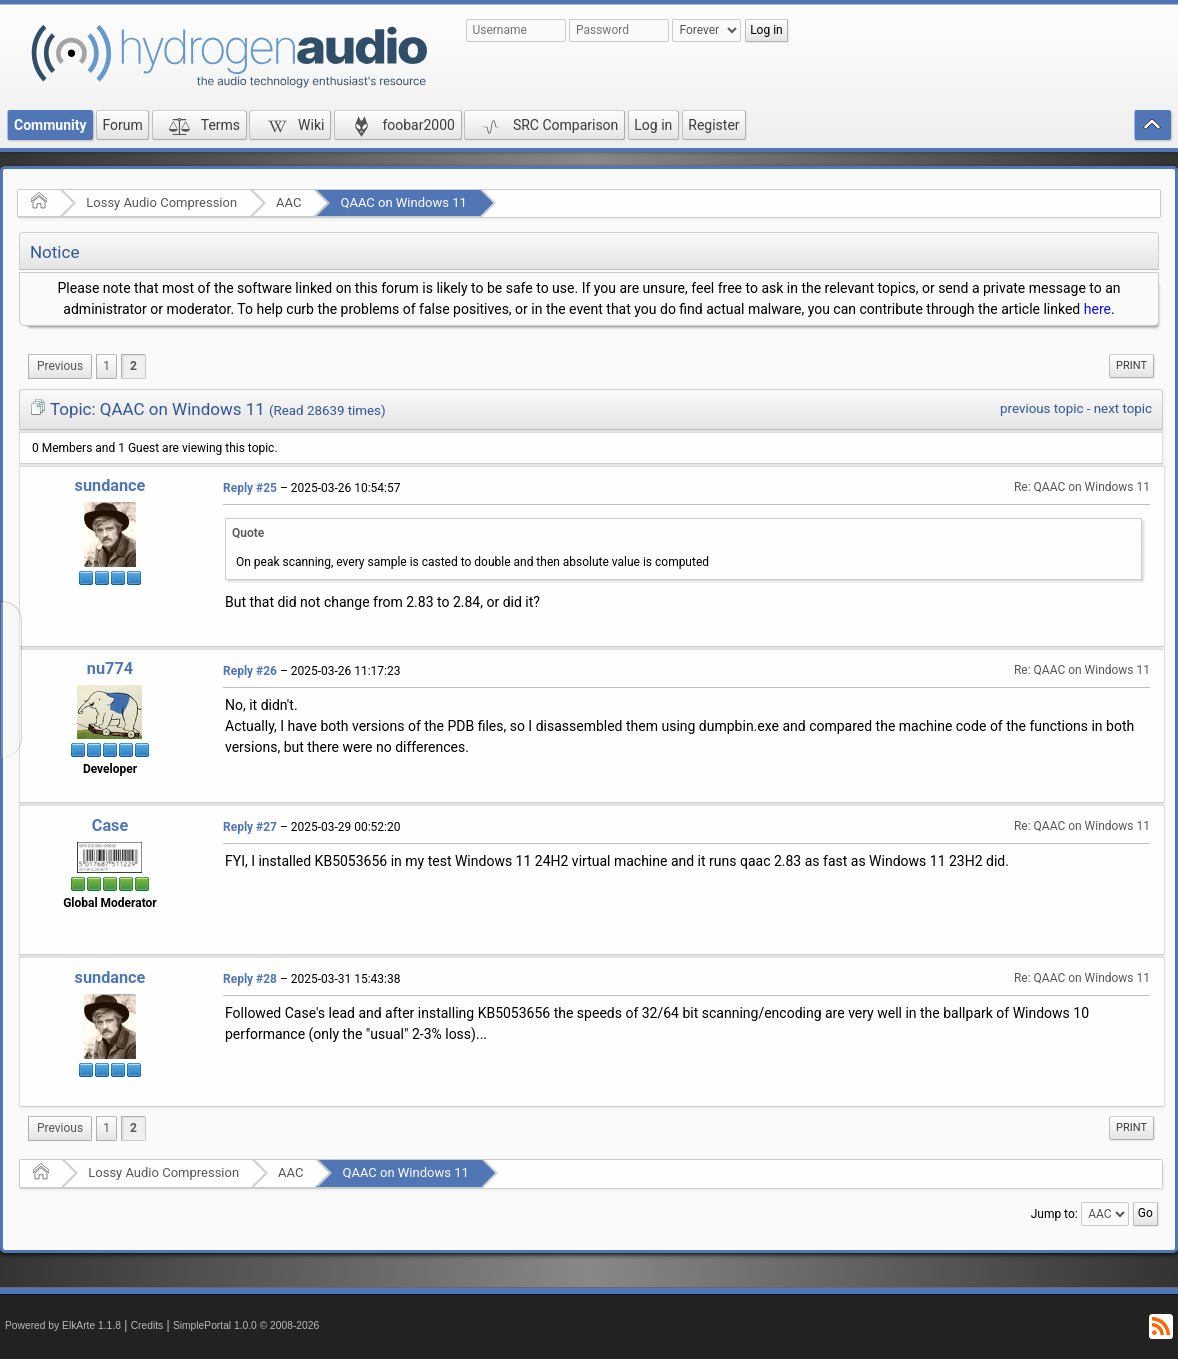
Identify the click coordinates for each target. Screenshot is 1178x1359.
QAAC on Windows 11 (403, 202)
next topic (1123, 408)
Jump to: (1054, 1214)
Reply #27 (250, 827)
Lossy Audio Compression (161, 202)
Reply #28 (250, 979)
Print (1131, 365)
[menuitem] (60, 366)
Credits (147, 1325)
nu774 (110, 668)
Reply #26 (250, 671)
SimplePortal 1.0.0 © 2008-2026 (246, 1325)
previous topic (1041, 408)
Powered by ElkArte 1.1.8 (63, 1325)
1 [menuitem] (106, 366)
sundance (110, 485)
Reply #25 (250, 488)
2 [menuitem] (133, 366)
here (1097, 309)
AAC (288, 202)
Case (110, 825)
